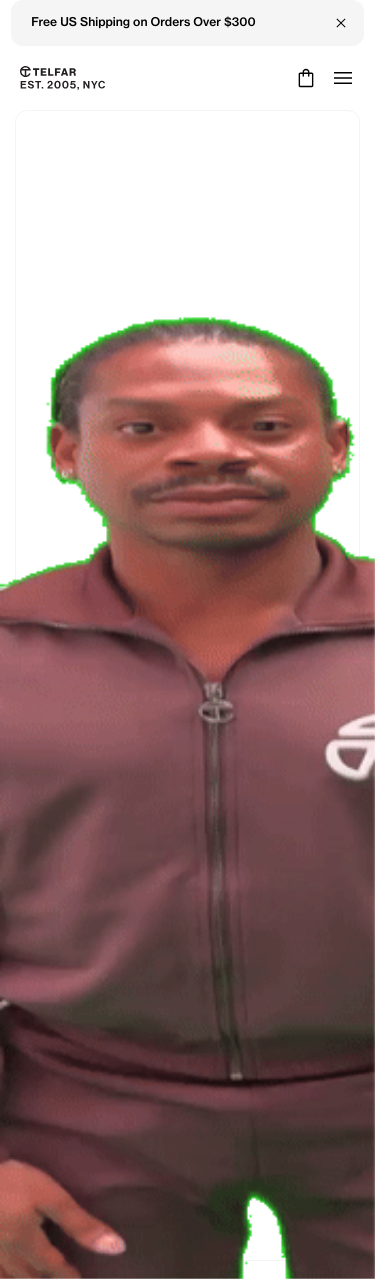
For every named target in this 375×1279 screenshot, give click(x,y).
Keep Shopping (187, 706)
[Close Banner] (341, 23)
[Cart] (303, 78)
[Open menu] (343, 78)
